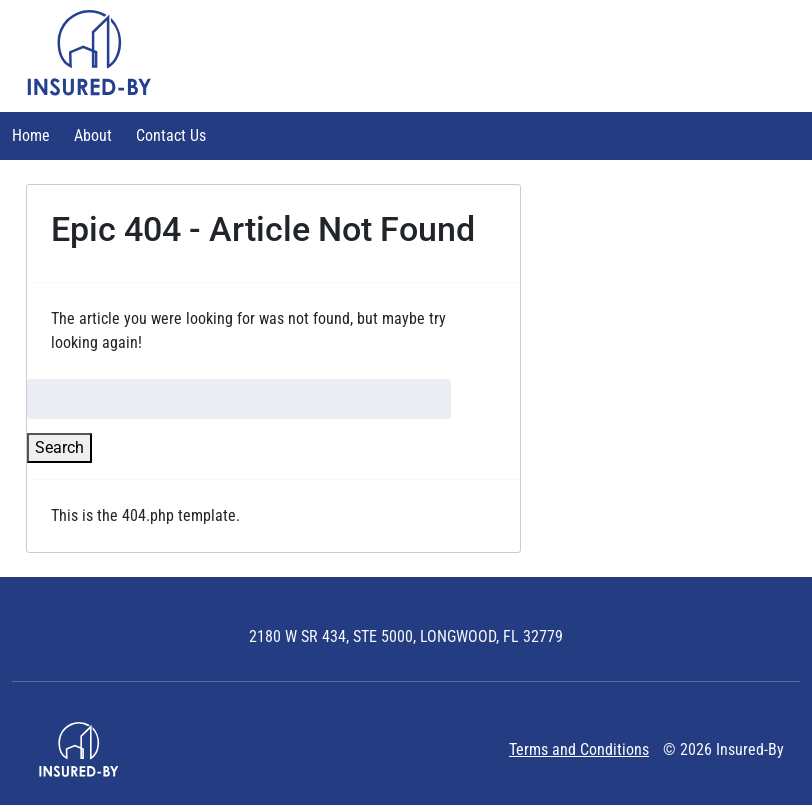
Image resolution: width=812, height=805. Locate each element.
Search (59, 447)
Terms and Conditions (579, 749)
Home (31, 135)
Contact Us (171, 135)
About (93, 135)
